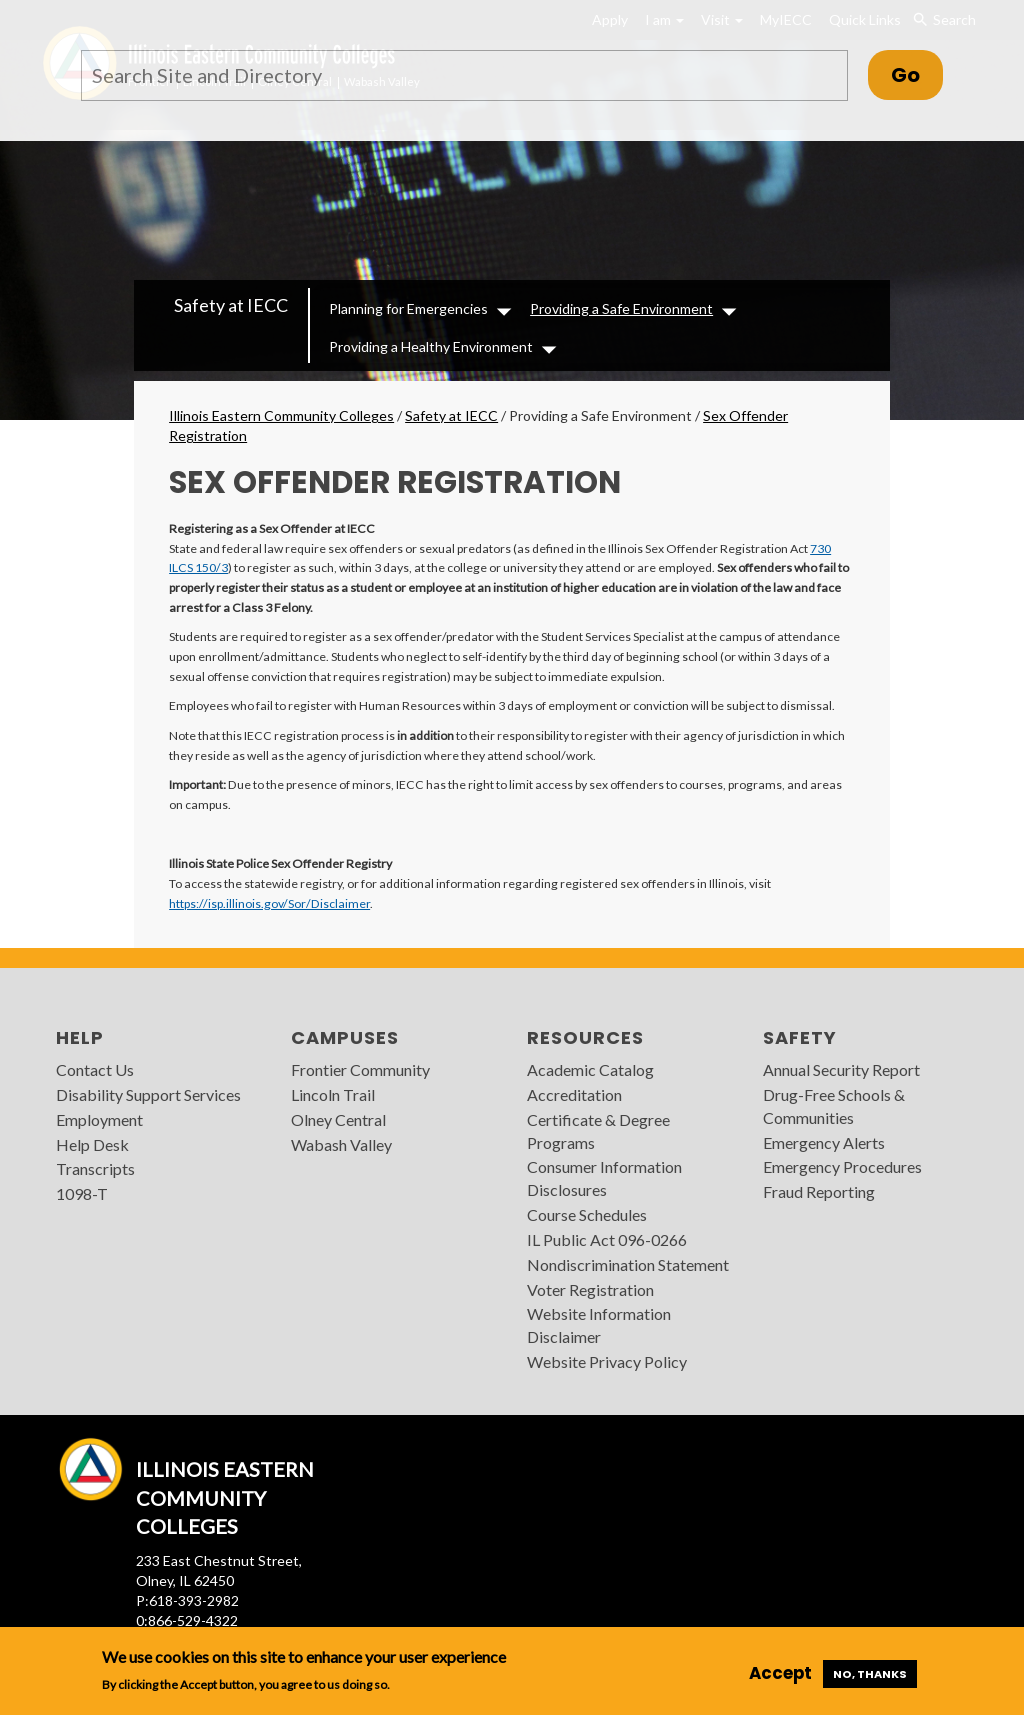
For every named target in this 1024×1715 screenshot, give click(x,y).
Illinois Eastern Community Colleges (281, 415)
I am (664, 19)
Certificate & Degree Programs (598, 1131)
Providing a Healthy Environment (431, 346)
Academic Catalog (590, 1069)
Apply (610, 19)
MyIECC (786, 19)
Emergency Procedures (842, 1166)
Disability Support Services (148, 1094)
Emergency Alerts (824, 1142)
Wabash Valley (341, 1144)
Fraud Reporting (819, 1191)
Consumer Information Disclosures (604, 1178)
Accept (780, 1673)
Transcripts (95, 1168)
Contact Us (95, 1069)
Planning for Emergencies (408, 308)
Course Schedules (587, 1214)
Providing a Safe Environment (621, 308)
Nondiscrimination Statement (628, 1264)
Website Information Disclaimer (599, 1325)
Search (944, 20)
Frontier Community (360, 1069)
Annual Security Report (841, 1069)
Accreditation (574, 1094)
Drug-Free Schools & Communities (834, 1106)
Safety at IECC (231, 305)
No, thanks (870, 1674)
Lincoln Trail (333, 1094)
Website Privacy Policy (607, 1361)
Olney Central (338, 1119)
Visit (722, 19)
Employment (99, 1119)
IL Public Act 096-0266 (607, 1239)
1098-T (82, 1193)
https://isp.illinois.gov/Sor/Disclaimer (269, 903)
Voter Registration (590, 1289)
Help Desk (92, 1144)
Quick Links (865, 19)
